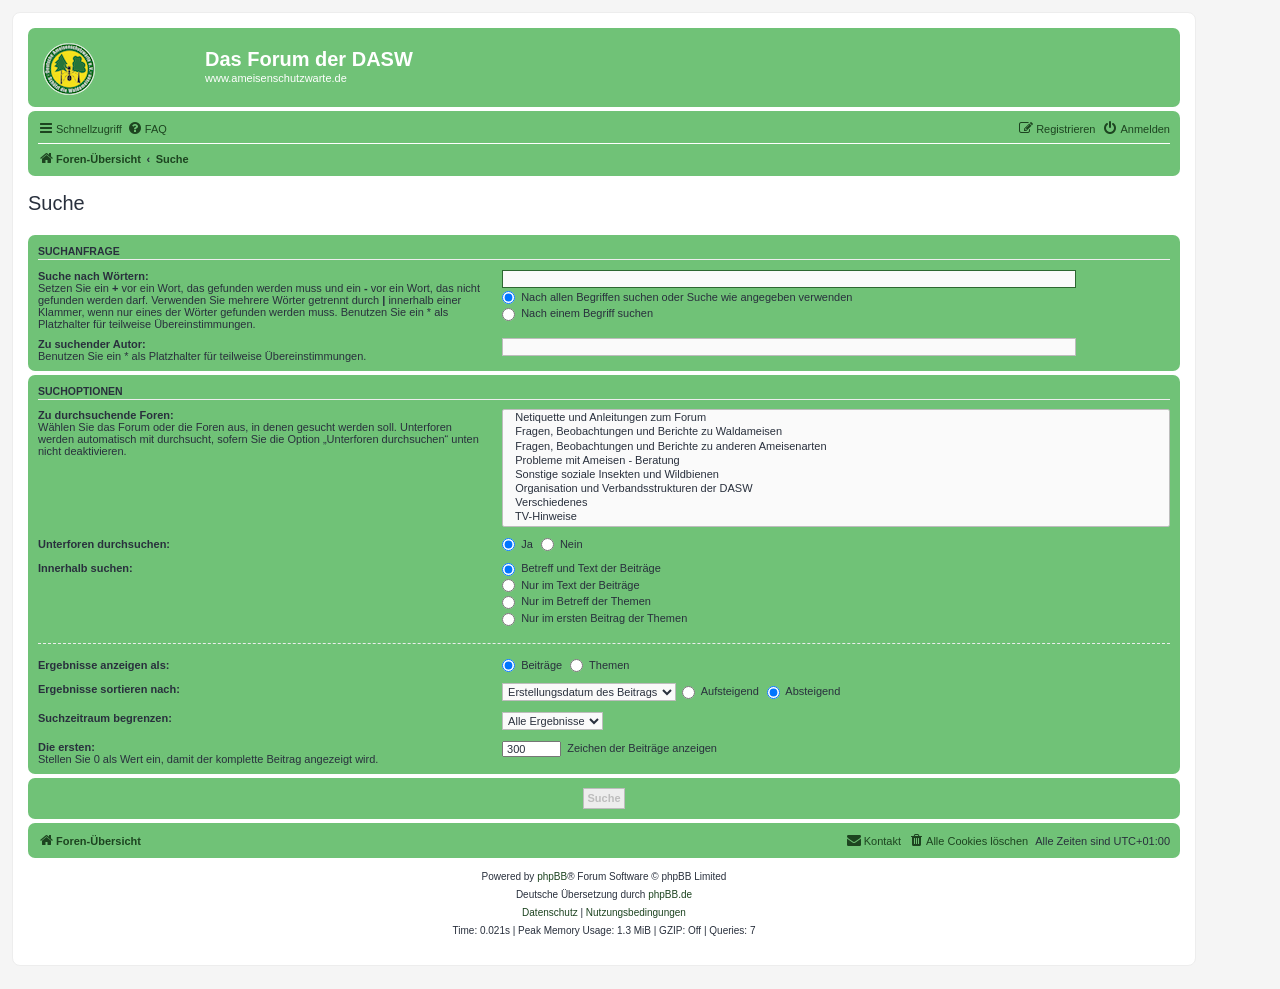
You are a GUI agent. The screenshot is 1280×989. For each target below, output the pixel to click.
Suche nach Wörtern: (93, 276)
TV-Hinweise (836, 517)
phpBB (552, 876)
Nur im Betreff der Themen (576, 601)
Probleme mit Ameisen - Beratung (836, 461)
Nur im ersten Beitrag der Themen (594, 618)
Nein (562, 544)
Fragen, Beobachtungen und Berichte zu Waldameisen (836, 432)
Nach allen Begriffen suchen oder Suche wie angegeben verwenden (677, 297)
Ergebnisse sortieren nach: (109, 689)
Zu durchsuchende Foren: (106, 415)
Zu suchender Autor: (92, 344)
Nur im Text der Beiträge (570, 585)
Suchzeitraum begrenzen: (105, 718)
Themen (599, 665)
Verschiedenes (836, 503)
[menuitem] (147, 129)
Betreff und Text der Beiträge (581, 568)
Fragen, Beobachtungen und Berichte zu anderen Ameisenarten (836, 447)
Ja (517, 544)
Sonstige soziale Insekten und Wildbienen (836, 475)
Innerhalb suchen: (85, 568)
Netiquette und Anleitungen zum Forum (836, 418)
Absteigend (804, 691)
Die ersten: (66, 747)
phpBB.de (670, 894)
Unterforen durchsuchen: (104, 544)
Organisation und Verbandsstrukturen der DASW (836, 489)
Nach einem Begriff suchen (577, 313)
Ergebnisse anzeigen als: (103, 665)
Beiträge (532, 665)
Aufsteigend (720, 691)
